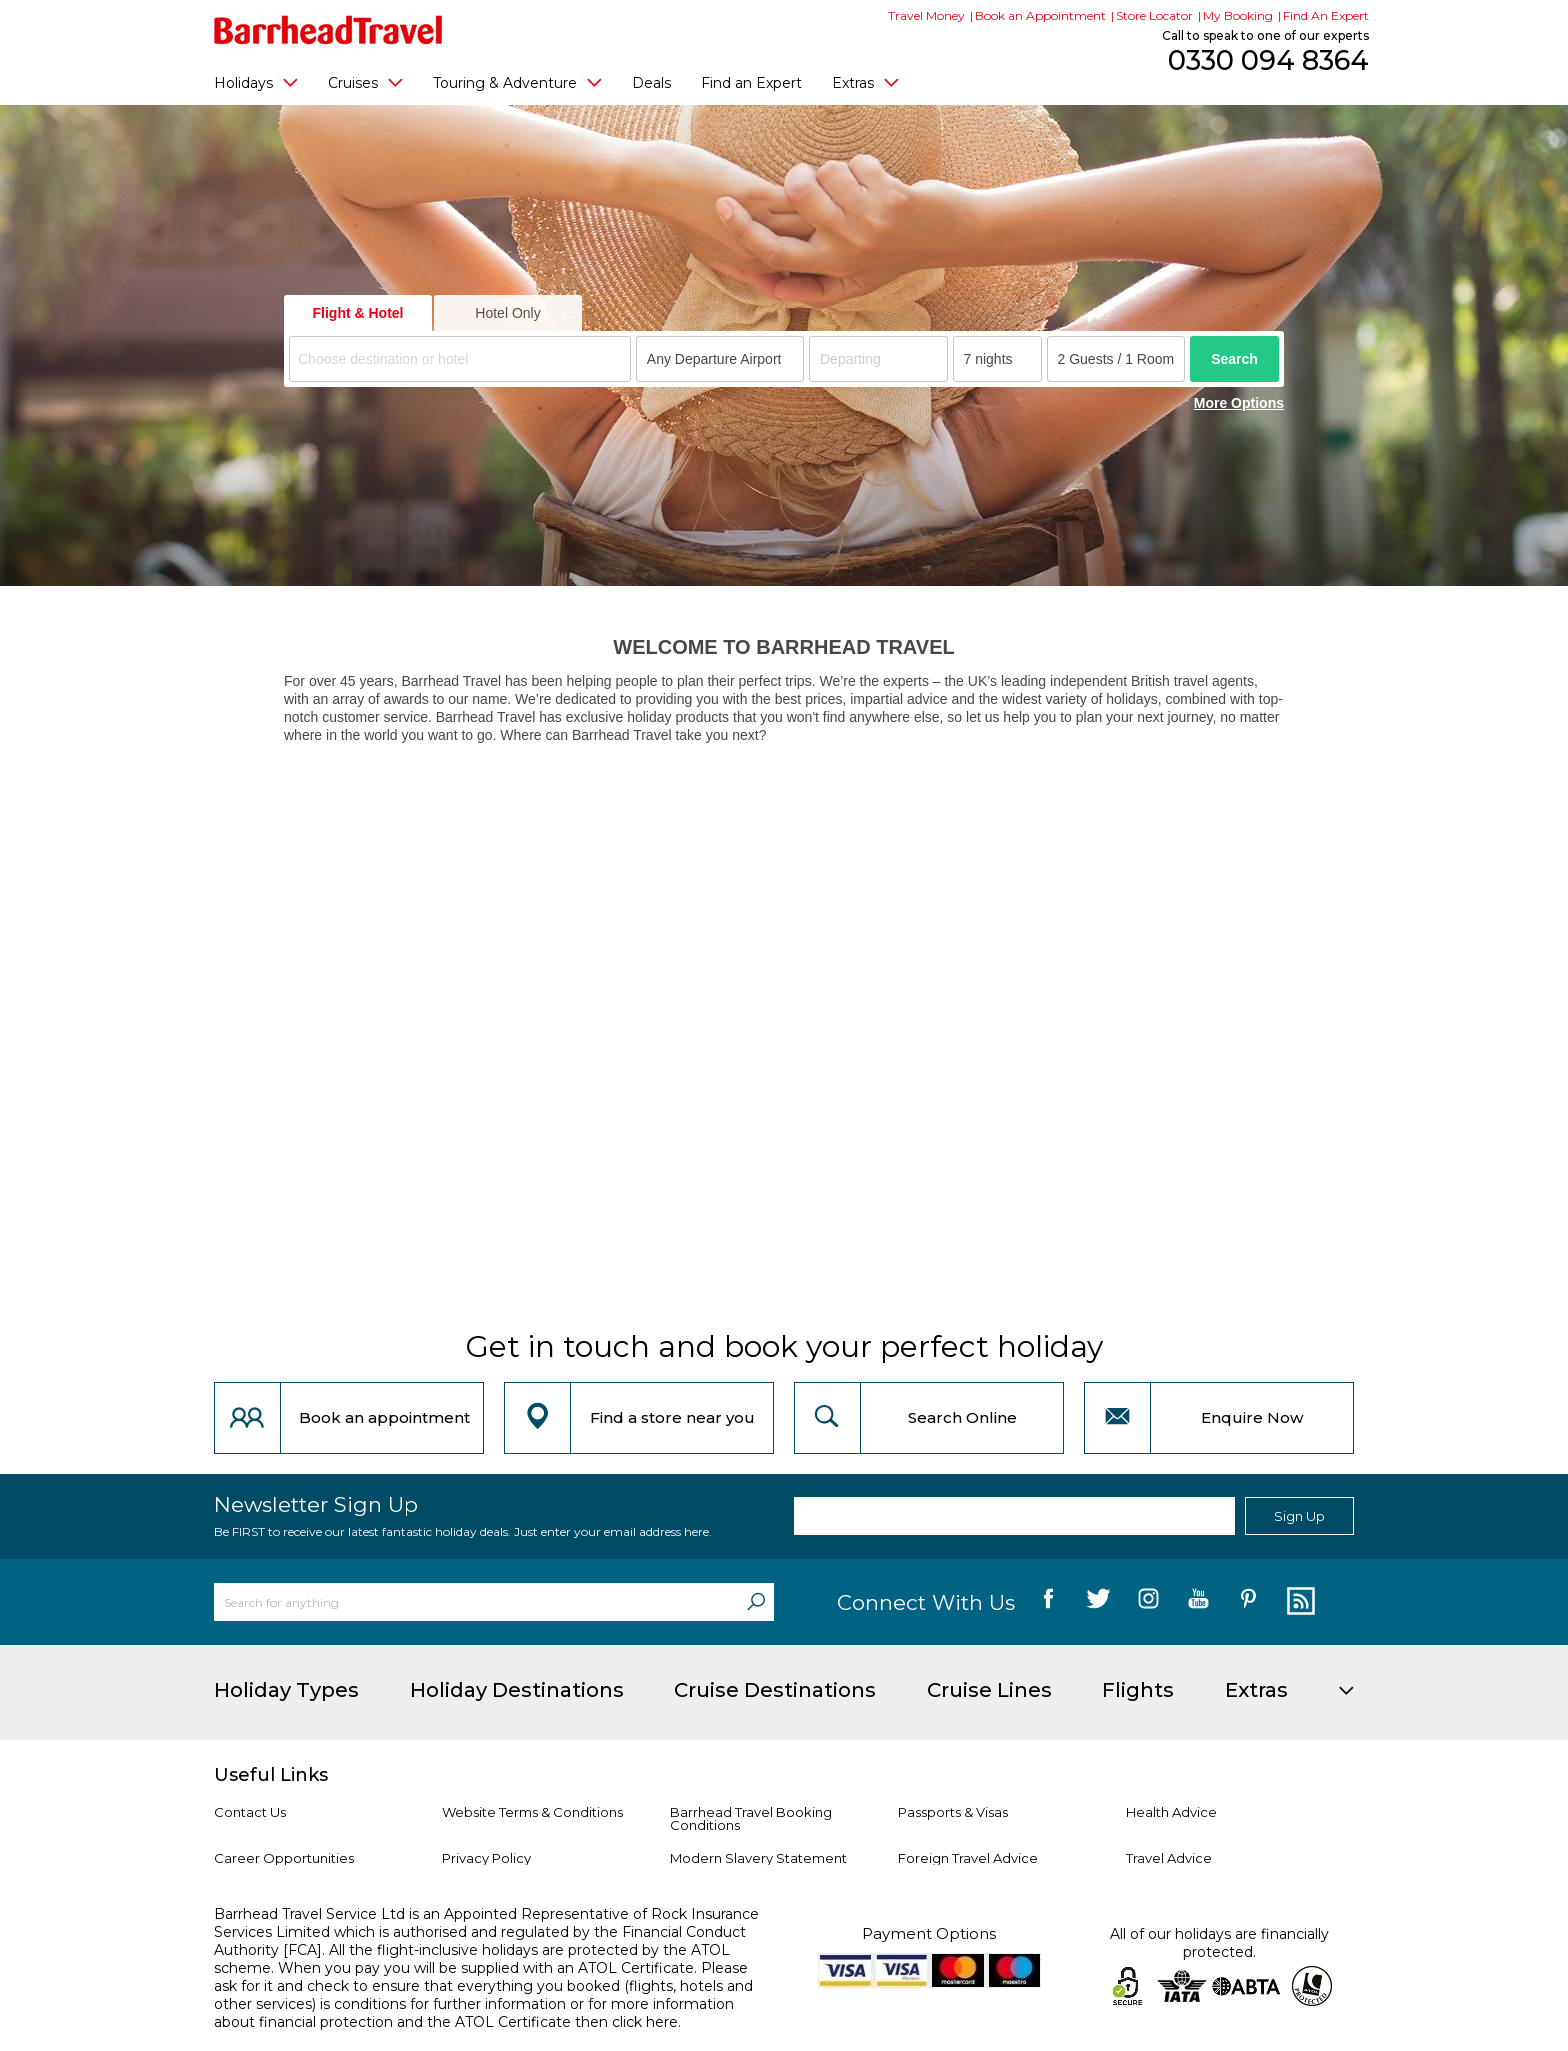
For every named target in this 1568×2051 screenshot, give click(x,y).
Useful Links (271, 1775)
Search (1234, 359)
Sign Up (1299, 1516)
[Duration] (997, 359)
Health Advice (1171, 1812)
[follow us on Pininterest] (1248, 1602)
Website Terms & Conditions (532, 1812)
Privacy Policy (486, 1858)
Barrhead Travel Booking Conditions (751, 1818)
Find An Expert (1326, 15)
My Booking (1238, 15)
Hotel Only (507, 313)
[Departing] (878, 359)
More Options (1239, 403)
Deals (651, 83)
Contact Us (250, 1812)
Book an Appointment (1040, 15)
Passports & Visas (953, 1812)
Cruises (365, 82)
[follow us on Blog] (1298, 1602)
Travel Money (926, 15)
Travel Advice (1169, 1858)
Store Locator (1154, 15)
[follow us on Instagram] (1148, 1602)
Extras (865, 82)
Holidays (256, 82)
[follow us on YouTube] (1198, 1602)
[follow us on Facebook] (1048, 1602)
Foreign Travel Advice (968, 1858)
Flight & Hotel (358, 313)
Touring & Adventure (517, 82)
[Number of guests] (1116, 359)
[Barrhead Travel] (328, 30)
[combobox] (460, 359)
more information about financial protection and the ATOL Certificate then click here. (474, 2013)
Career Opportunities (284, 1858)
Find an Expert (751, 83)
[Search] (756, 1602)
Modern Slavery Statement (758, 1858)
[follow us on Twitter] (1098, 1602)
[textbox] (463, 359)
